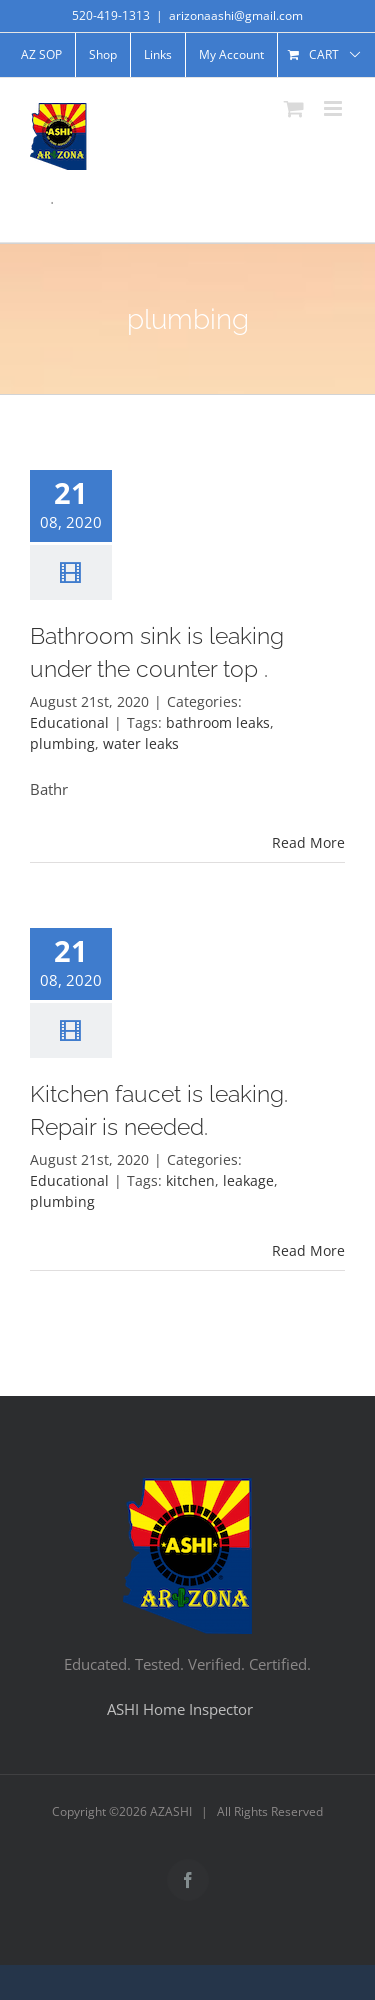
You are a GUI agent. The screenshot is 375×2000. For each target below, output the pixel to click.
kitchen (190, 1180)
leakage (248, 1180)
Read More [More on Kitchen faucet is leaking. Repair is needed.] (308, 1250)
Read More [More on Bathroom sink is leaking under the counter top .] (308, 842)
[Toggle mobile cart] (294, 108)
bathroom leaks (218, 722)
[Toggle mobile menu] (334, 108)
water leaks (141, 743)
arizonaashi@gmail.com (236, 15)
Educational (69, 722)
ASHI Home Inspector (180, 1709)
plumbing (62, 743)
